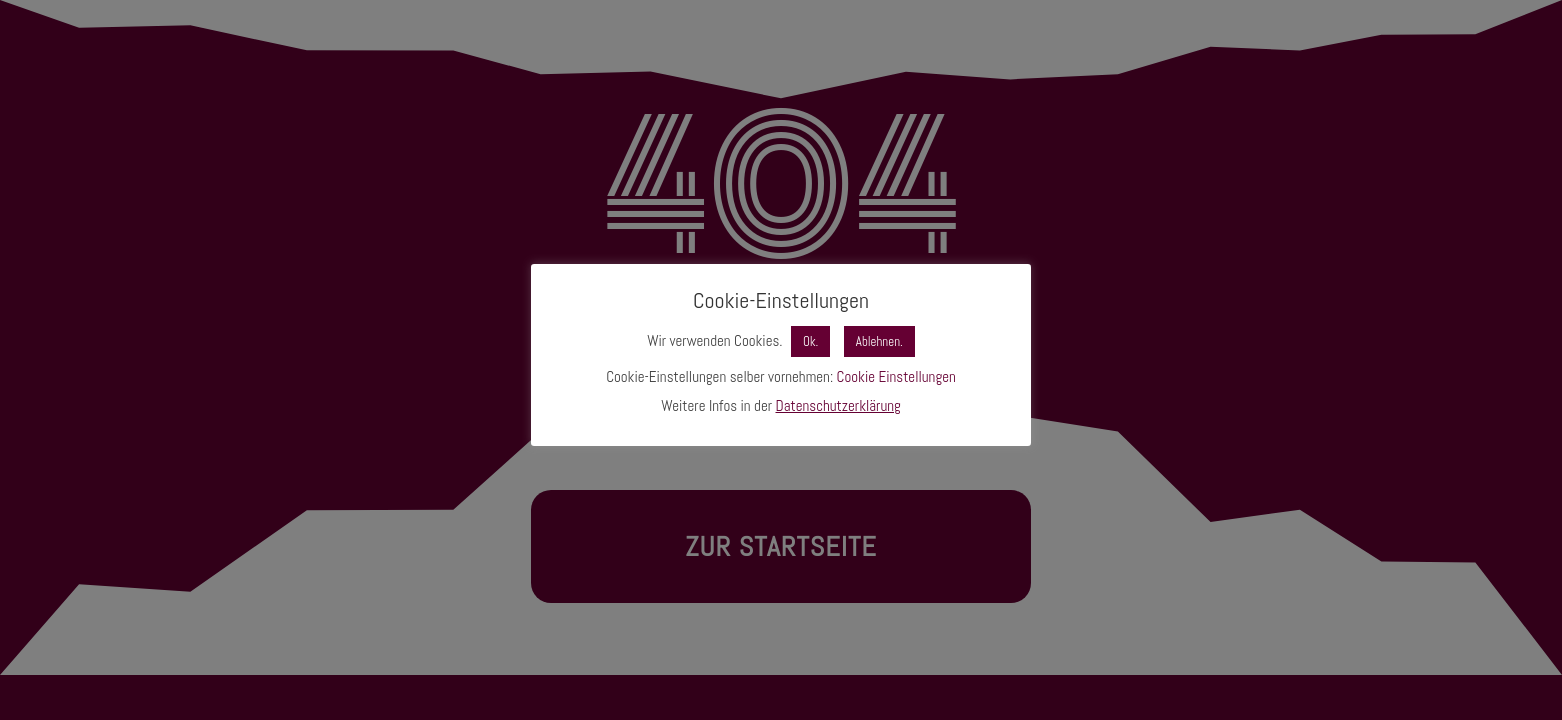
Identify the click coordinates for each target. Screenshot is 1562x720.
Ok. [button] (810, 341)
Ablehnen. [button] (879, 341)
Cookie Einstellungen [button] (896, 376)
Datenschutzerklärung (838, 405)
